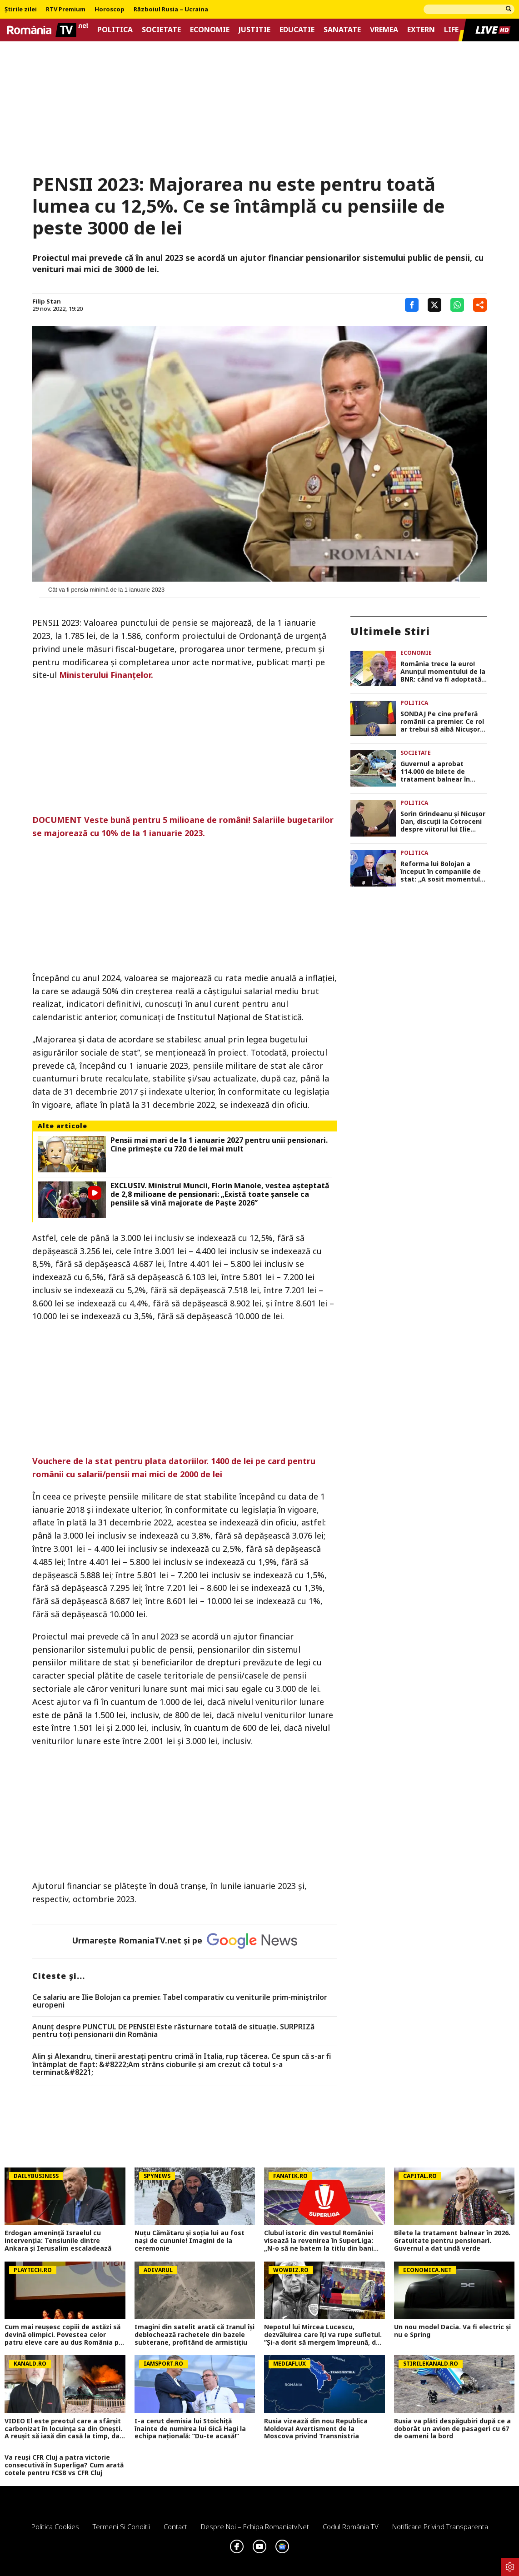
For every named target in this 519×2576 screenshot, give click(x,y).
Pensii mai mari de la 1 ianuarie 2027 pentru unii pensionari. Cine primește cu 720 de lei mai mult (219, 1144)
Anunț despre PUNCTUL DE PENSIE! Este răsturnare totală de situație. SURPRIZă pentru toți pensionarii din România (173, 2031)
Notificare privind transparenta (440, 2526)
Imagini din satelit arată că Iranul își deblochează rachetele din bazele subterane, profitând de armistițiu (195, 2334)
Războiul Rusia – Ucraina (171, 9)
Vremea (384, 29)
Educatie (296, 29)
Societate (161, 29)
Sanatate (342, 29)
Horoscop (110, 9)
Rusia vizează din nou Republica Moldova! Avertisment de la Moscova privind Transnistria (316, 2428)
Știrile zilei (21, 9)
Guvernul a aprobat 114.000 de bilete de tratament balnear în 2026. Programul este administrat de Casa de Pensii (438, 771)
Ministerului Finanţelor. (106, 674)
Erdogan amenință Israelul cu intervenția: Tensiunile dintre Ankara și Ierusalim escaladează (58, 2240)
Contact (175, 2526)
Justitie (254, 29)
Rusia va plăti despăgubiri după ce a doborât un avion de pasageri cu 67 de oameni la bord (452, 2428)
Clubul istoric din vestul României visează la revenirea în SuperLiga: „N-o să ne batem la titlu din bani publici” (318, 2240)
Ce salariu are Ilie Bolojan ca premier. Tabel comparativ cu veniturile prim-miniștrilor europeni (179, 2001)
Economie (210, 29)
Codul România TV (351, 2526)
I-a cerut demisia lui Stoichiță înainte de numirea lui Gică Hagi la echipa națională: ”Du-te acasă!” (190, 2428)
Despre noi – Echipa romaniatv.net (255, 2526)
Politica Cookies (55, 2526)
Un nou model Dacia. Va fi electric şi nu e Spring (452, 2331)
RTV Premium (65, 9)
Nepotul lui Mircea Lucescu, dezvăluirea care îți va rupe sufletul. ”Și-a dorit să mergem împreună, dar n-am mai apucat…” (323, 2334)
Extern (421, 29)
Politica (115, 29)
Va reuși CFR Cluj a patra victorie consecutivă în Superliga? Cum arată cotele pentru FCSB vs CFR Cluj (64, 2465)
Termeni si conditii (121, 2526)
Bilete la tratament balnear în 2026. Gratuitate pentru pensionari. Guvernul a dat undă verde (452, 2240)
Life (451, 29)
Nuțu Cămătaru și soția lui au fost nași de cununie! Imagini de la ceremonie (190, 2240)
